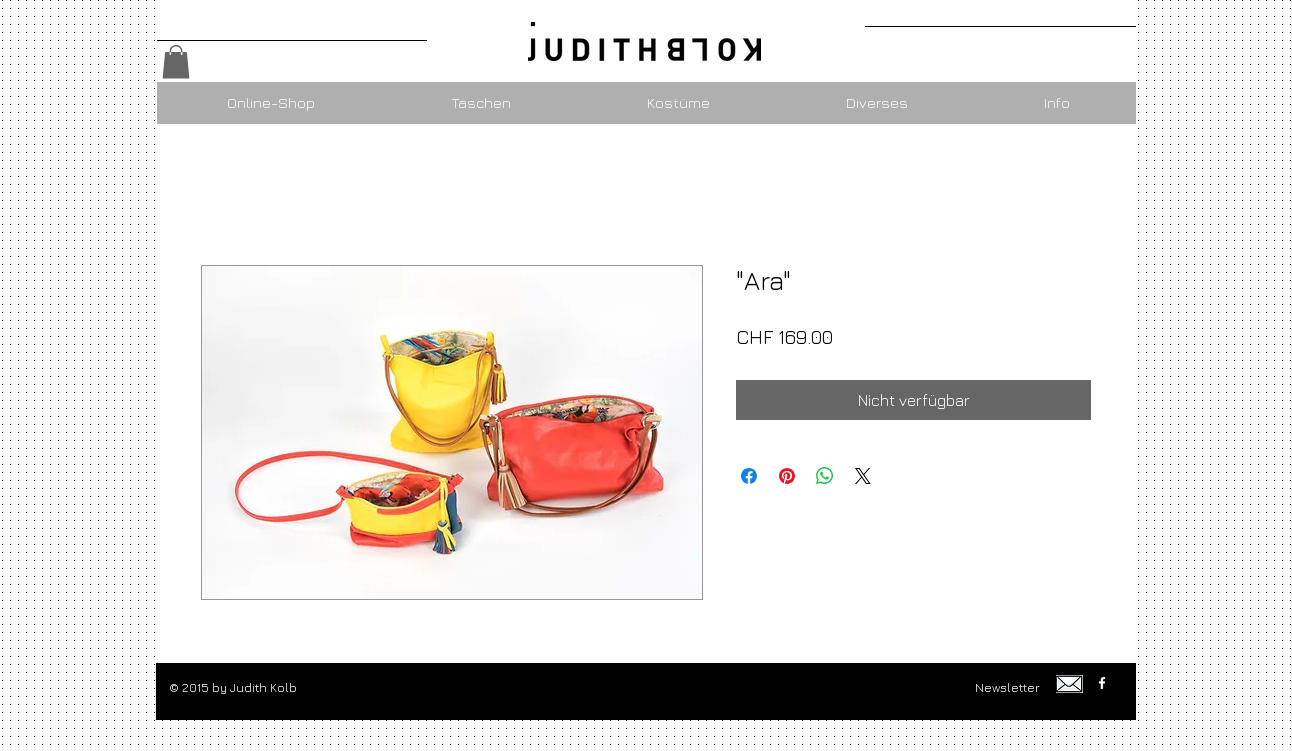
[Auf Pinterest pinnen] (787, 476)
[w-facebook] (1102, 683)
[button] (176, 61)
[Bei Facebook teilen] (749, 476)
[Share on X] (863, 476)
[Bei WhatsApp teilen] (825, 476)
